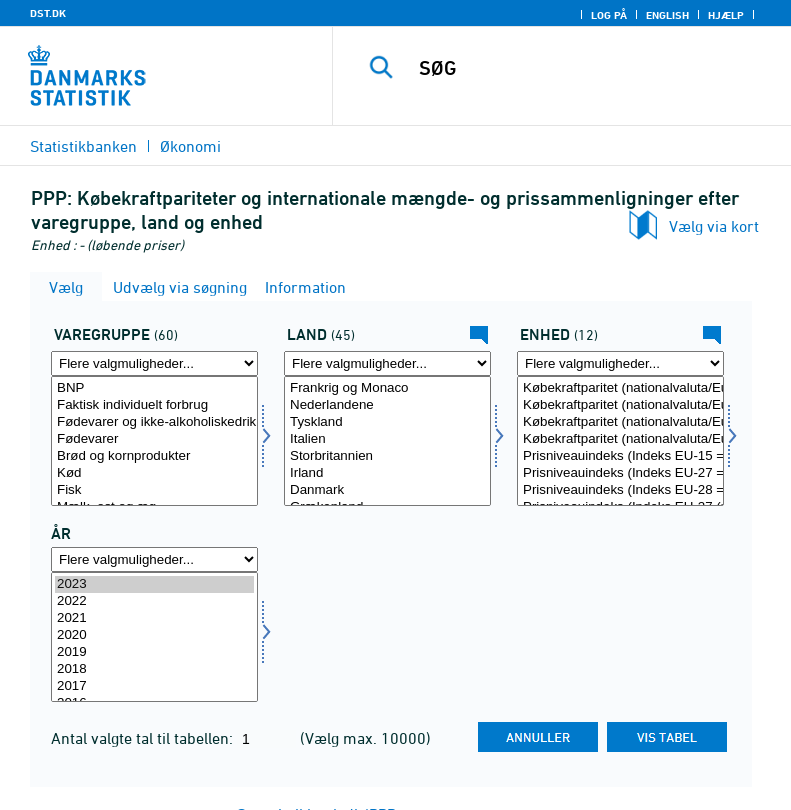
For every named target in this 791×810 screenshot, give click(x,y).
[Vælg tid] (154, 637)
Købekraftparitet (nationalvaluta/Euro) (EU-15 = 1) (620, 388)
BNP (154, 388)
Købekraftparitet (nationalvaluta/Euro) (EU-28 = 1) (620, 422)
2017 (154, 686)
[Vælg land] (387, 441)
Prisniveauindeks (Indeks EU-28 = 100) (620, 490)
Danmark (387, 490)
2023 (154, 584)
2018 (154, 669)
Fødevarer (154, 439)
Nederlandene (387, 405)
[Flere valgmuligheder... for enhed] (620, 363)
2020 (154, 635)
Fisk (154, 490)
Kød (154, 473)
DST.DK (48, 13)
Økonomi (190, 146)
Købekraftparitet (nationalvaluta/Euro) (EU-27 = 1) (620, 405)
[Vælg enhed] (620, 441)
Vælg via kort (714, 226)
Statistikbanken (83, 146)
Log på (609, 15)
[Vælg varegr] (154, 441)
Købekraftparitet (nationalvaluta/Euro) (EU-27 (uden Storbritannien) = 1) (620, 439)
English (667, 15)
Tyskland (387, 422)
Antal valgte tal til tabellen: (144, 738)
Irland (387, 473)
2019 (154, 652)
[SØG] (592, 68)
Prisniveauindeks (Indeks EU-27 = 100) (620, 473)
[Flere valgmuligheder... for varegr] (154, 363)
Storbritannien (387, 456)
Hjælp (726, 15)
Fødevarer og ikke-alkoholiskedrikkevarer (154, 422)
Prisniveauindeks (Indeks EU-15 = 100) (620, 456)
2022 (154, 601)
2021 (154, 618)
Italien (387, 439)
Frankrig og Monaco (387, 388)
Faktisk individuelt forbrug (154, 405)
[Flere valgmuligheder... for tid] (154, 559)
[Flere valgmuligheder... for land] (387, 363)
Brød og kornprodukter (154, 456)
